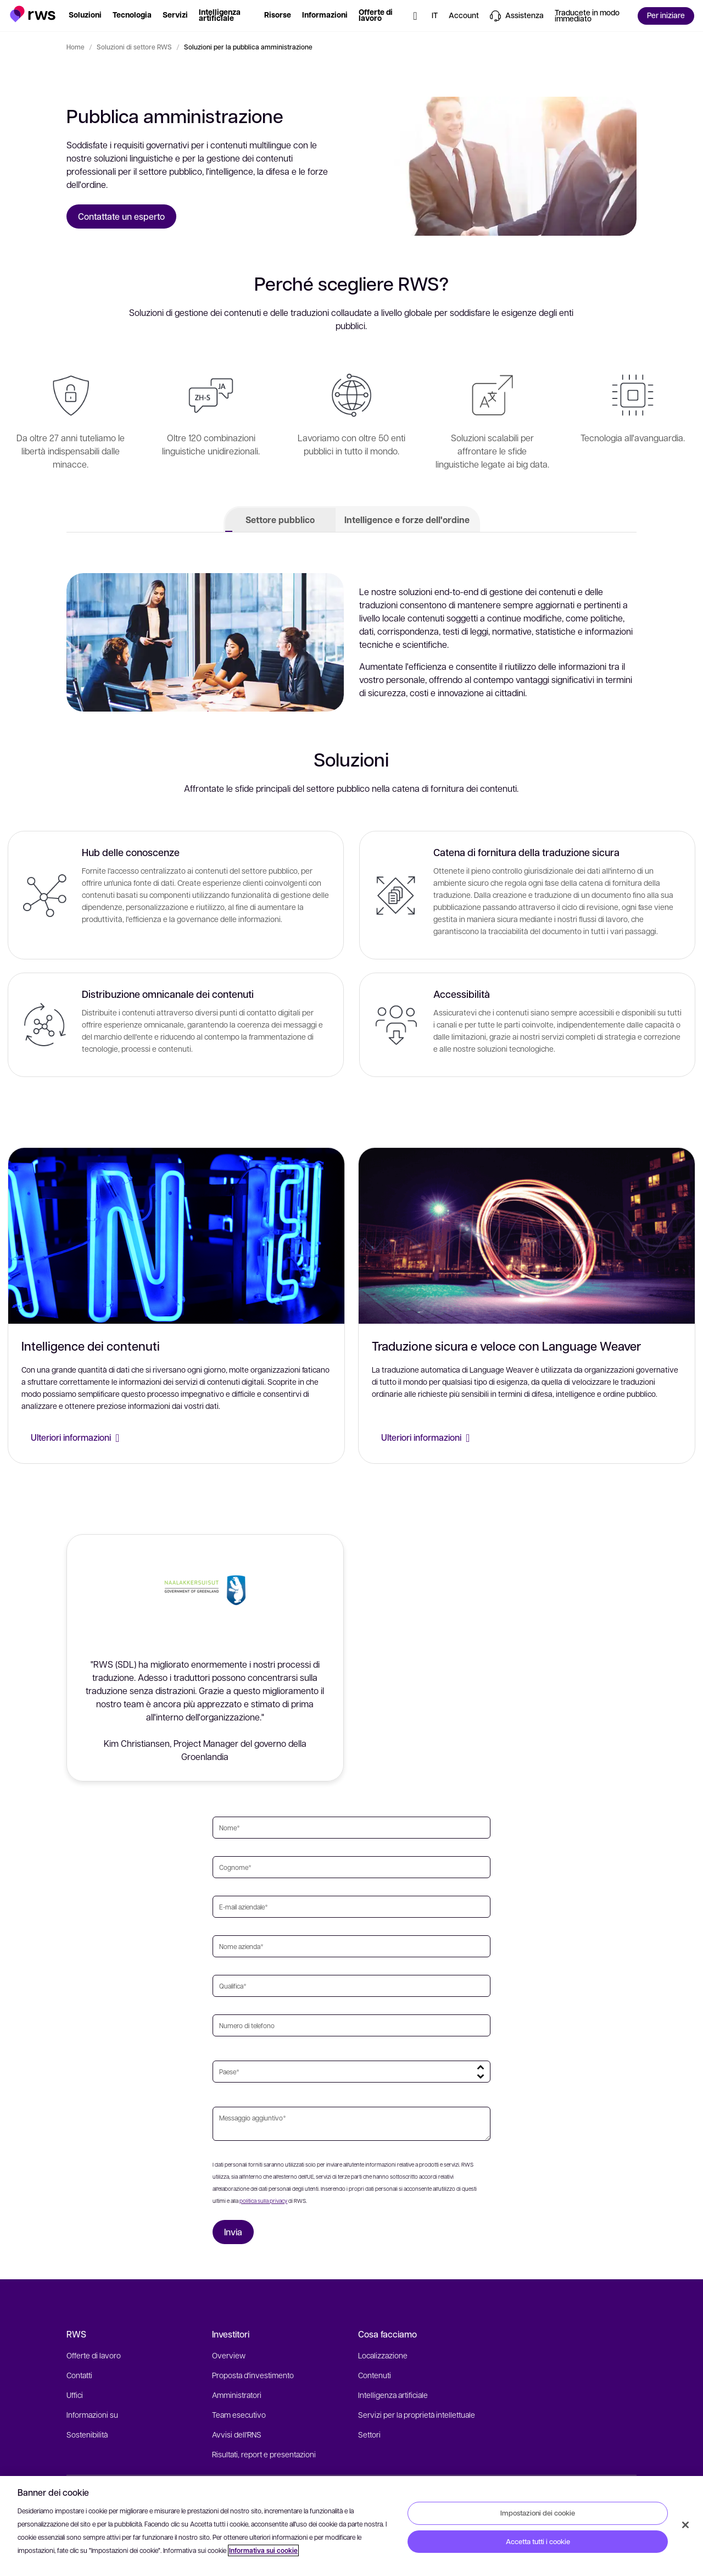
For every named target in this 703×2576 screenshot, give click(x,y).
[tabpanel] (351, 822)
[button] (33, 14)
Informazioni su (92, 2414)
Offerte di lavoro (93, 2355)
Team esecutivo (239, 2414)
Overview (229, 2355)
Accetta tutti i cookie (538, 2541)
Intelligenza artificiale (393, 2395)
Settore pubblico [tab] (280, 520)
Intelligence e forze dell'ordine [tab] (407, 520)
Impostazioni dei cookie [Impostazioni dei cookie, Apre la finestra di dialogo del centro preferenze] (537, 2513)
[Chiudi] (685, 2525)
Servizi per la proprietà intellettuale (416, 2414)
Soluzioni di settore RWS (134, 46)
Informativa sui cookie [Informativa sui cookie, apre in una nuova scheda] (263, 2550)
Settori (369, 2434)
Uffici (74, 2395)
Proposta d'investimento (253, 2375)
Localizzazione (383, 2355)
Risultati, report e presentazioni (264, 2454)
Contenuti (374, 2375)
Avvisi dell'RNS (236, 2434)
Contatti (79, 2375)
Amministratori (236, 2395)
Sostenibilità (87, 2434)
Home (75, 46)
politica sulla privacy (263, 2200)
